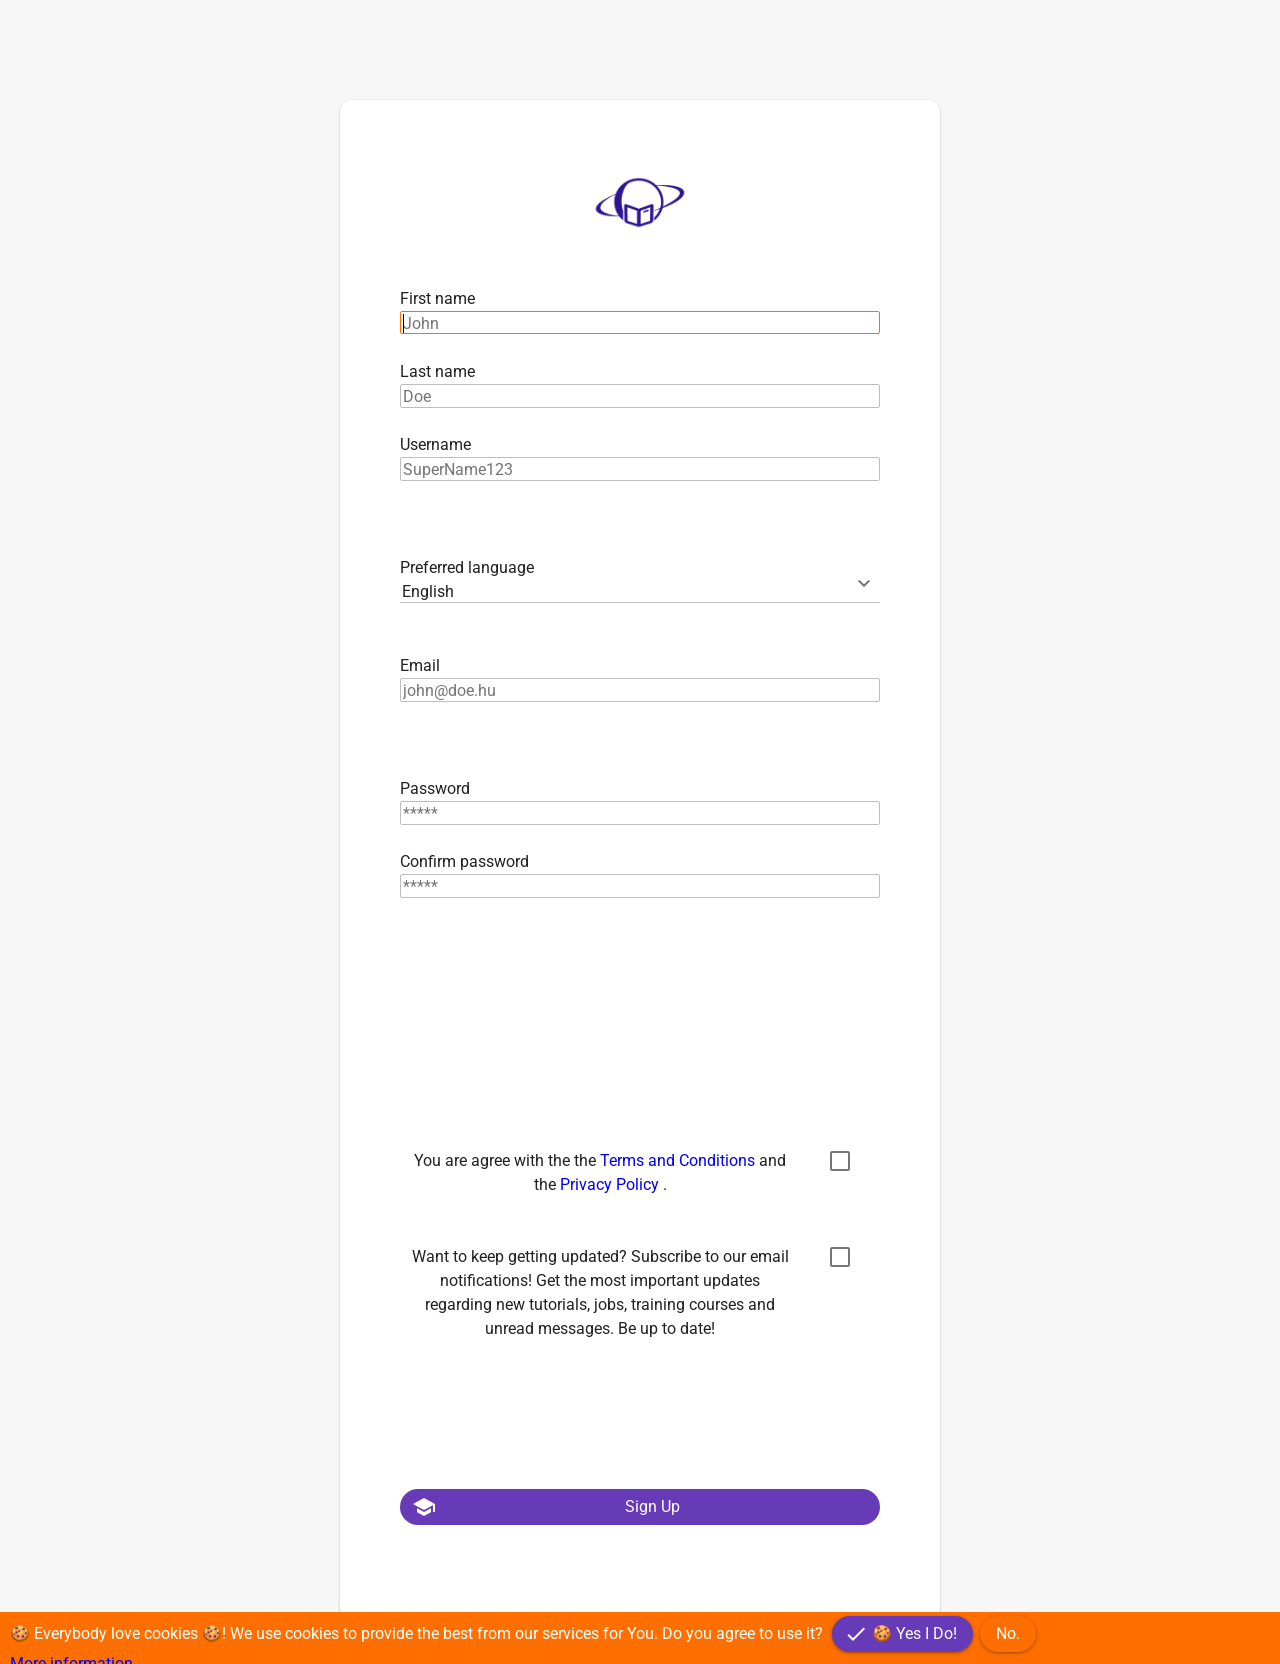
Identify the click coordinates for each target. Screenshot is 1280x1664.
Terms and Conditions (679, 1160)
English (428, 591)
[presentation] (552, 1012)
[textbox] (640, 322)
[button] (640, 1507)
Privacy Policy (611, 1184)
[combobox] (640, 591)
